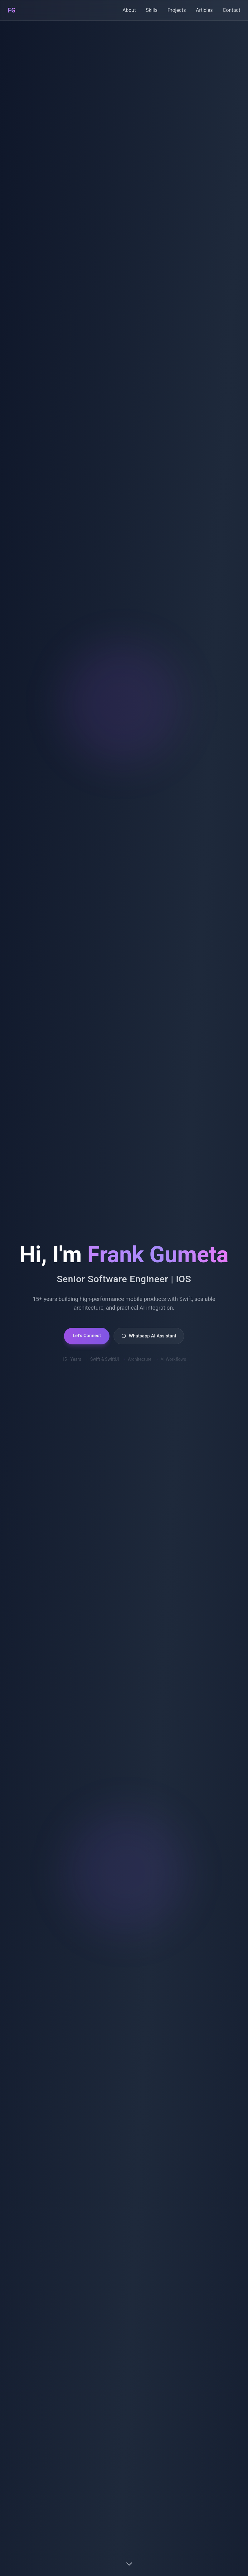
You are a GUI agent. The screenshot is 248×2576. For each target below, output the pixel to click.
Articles (204, 11)
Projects (177, 10)
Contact (231, 7)
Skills (152, 10)
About (129, 10)
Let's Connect (87, 1342)
